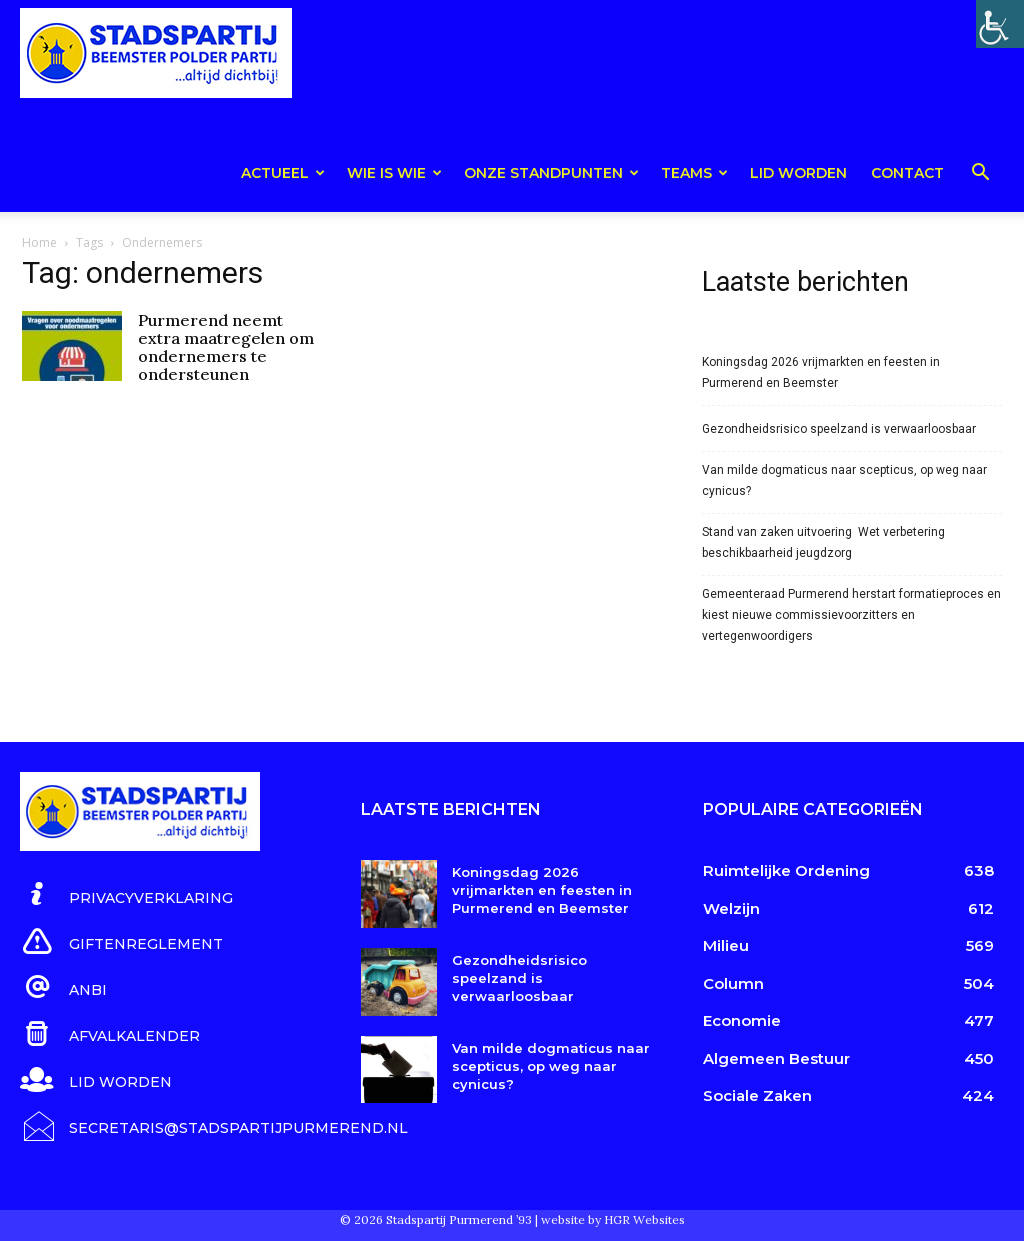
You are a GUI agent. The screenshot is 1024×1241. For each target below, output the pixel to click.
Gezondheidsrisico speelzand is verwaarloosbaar (839, 429)
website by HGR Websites (613, 1215)
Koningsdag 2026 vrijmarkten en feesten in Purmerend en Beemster (821, 372)
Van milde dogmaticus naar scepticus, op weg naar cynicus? (844, 480)
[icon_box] (126, 894)
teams (694, 173)
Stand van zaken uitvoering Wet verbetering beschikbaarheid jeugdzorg (823, 542)
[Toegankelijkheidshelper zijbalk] (1000, 24)
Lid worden (798, 173)
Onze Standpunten (551, 173)
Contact (907, 173)
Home (39, 242)
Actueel (283, 173)
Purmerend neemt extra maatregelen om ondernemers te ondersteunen (226, 347)
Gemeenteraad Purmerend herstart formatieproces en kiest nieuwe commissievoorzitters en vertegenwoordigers (851, 615)
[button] (980, 175)
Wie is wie (394, 173)
